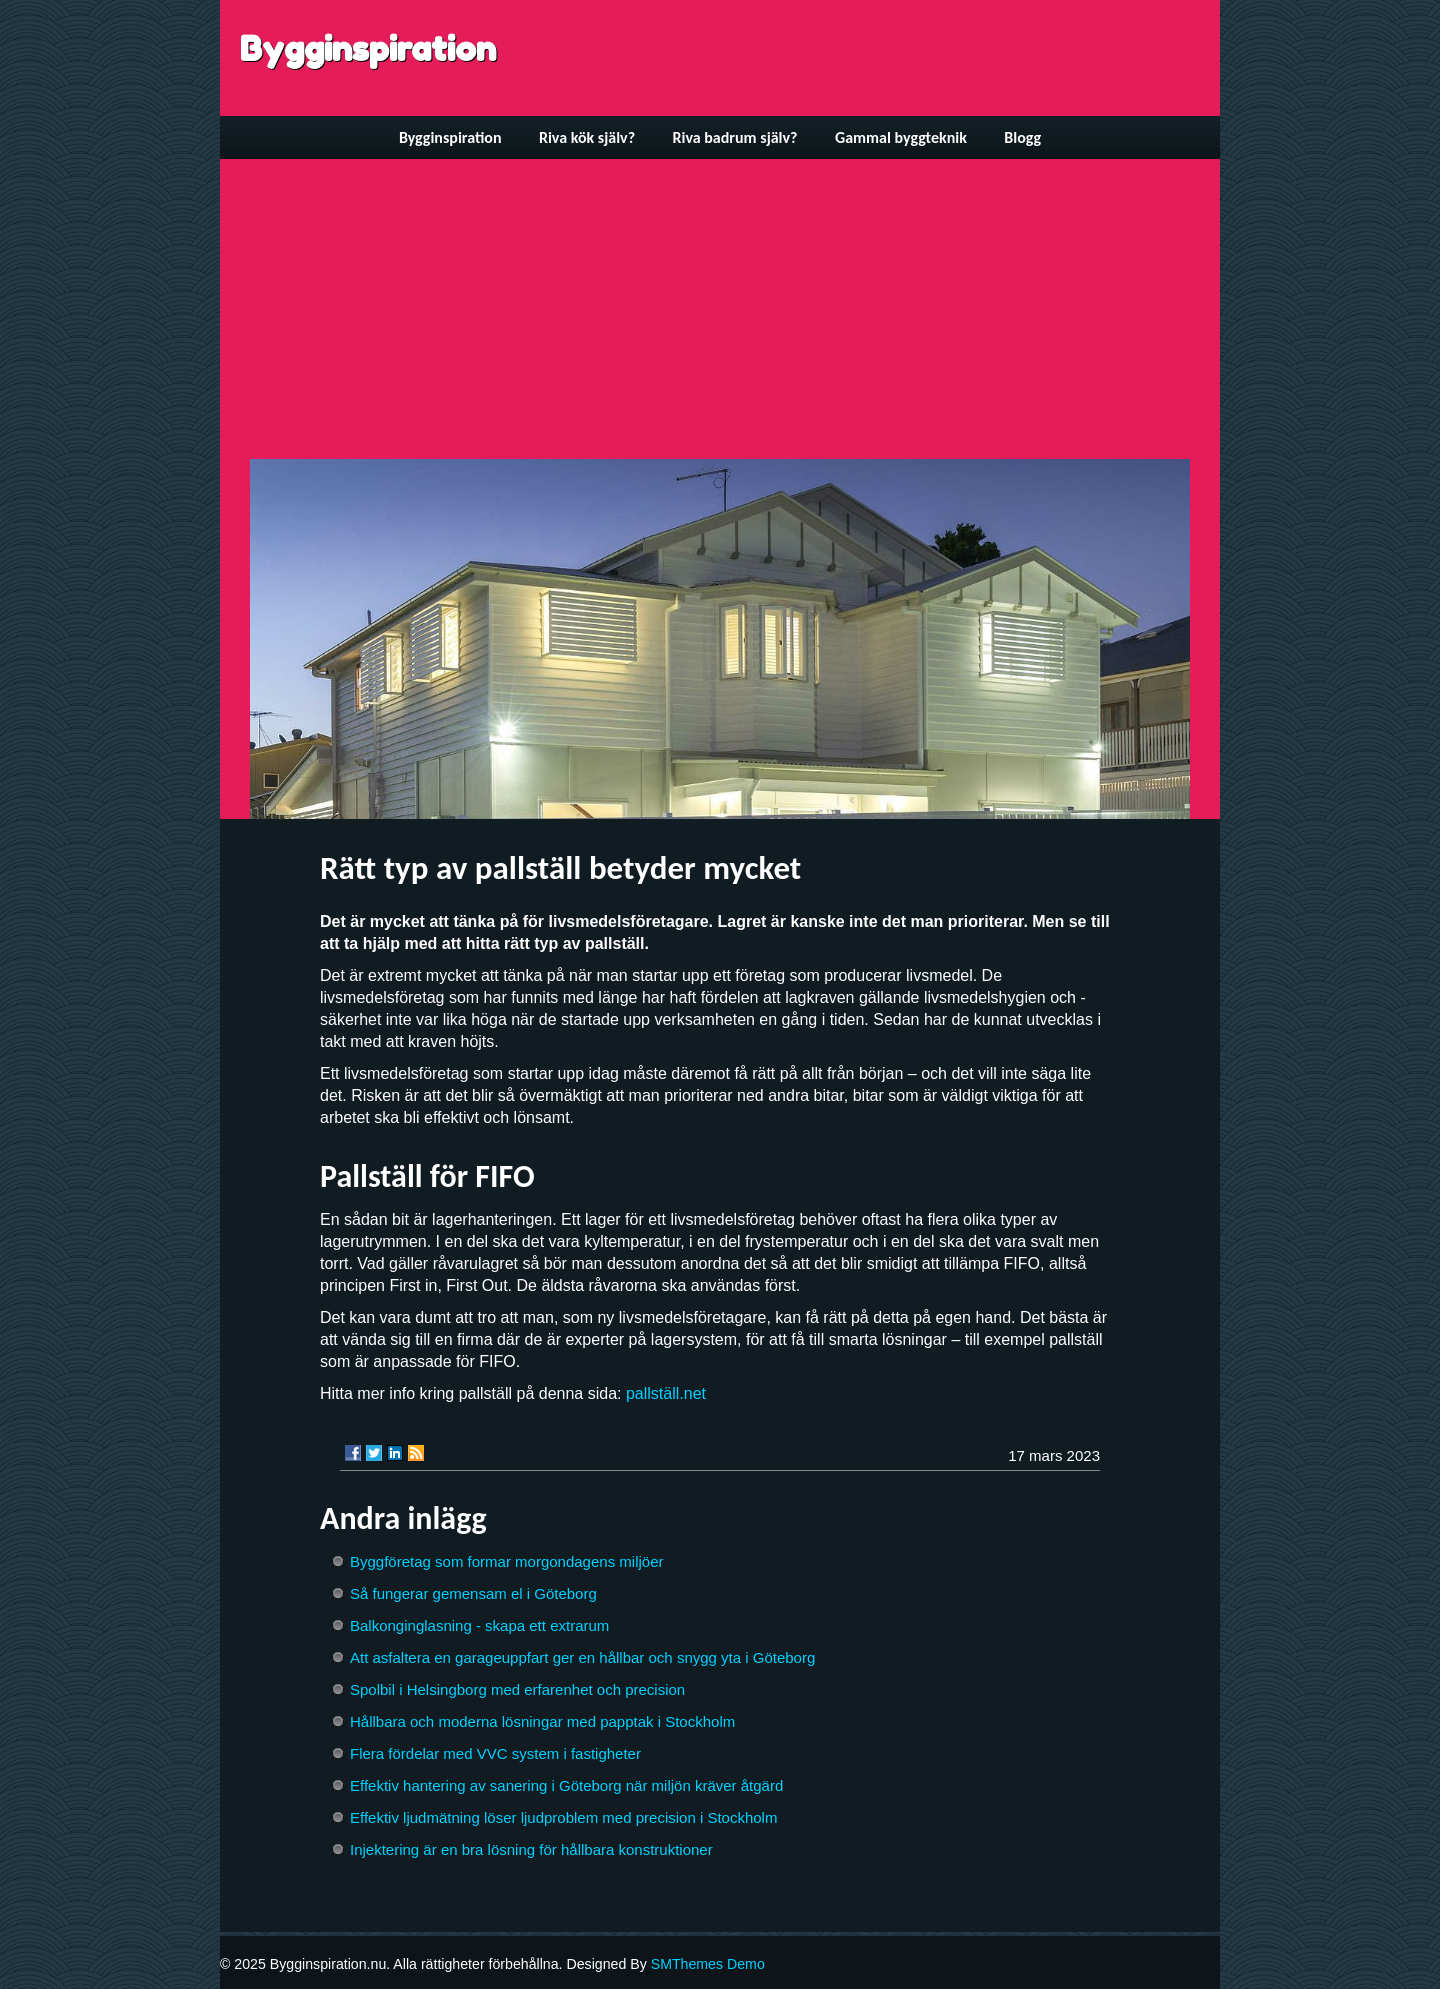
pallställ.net (666, 1393)
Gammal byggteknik (901, 137)
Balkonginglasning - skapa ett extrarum (479, 1625)
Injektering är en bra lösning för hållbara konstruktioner (531, 1849)
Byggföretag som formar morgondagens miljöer (506, 1561)
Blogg (1022, 137)
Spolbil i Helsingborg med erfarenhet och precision (517, 1689)
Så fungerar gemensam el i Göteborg (473, 1593)
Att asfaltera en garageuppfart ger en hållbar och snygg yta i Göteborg (582, 1657)
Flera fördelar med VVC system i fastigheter (495, 1753)
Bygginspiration (368, 48)
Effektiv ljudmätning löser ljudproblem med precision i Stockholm (563, 1817)
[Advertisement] (720, 309)
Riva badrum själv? (734, 137)
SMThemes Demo (708, 1964)
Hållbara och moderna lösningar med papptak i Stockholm (542, 1721)
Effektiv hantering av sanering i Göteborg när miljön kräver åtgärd (566, 1785)
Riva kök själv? (587, 137)
